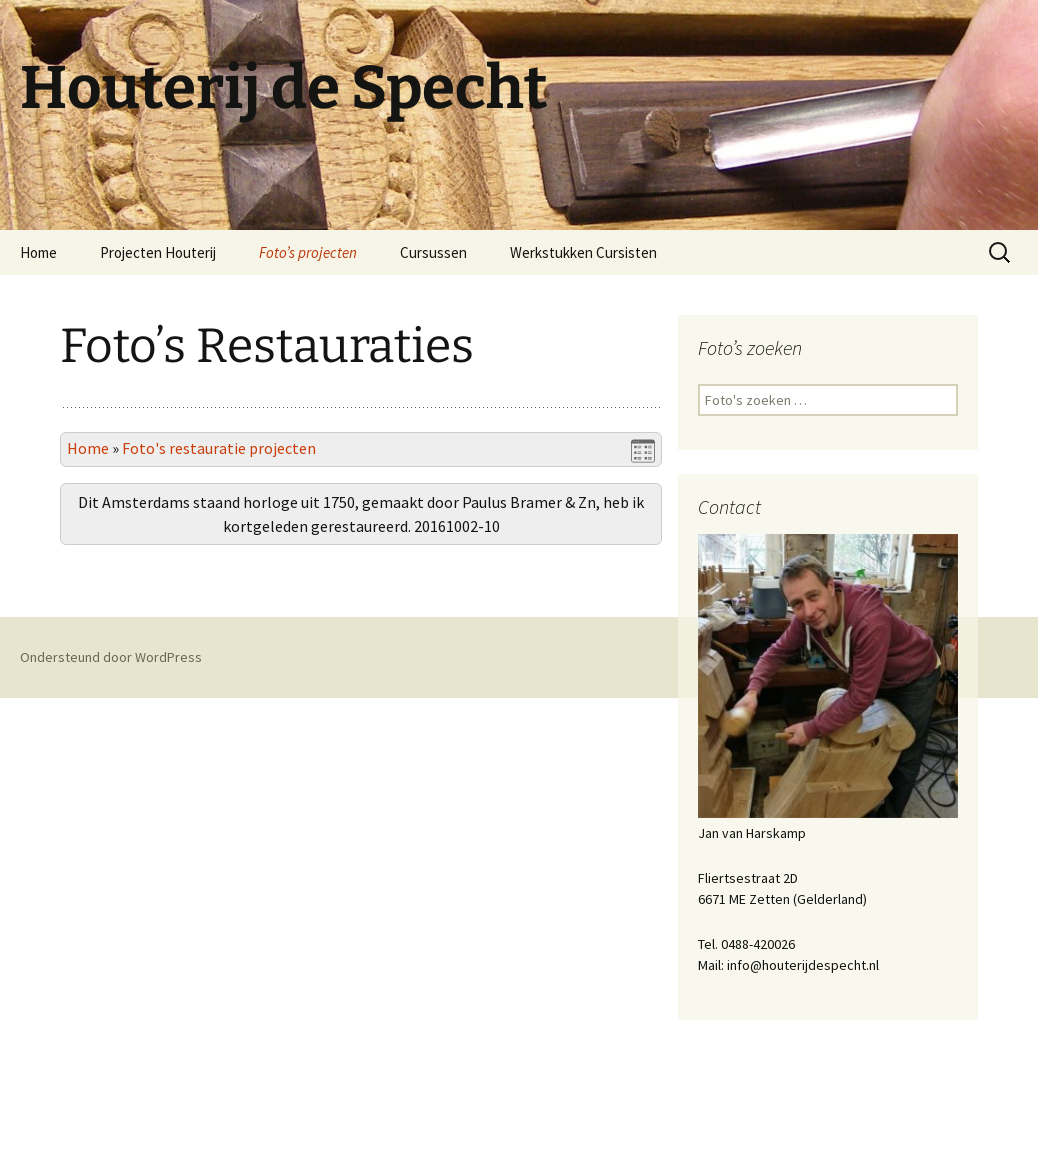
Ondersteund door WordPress (111, 1108)
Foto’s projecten (308, 252)
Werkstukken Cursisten (583, 252)
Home (38, 252)
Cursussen (433, 252)
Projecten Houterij (158, 252)
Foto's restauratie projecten (219, 448)
